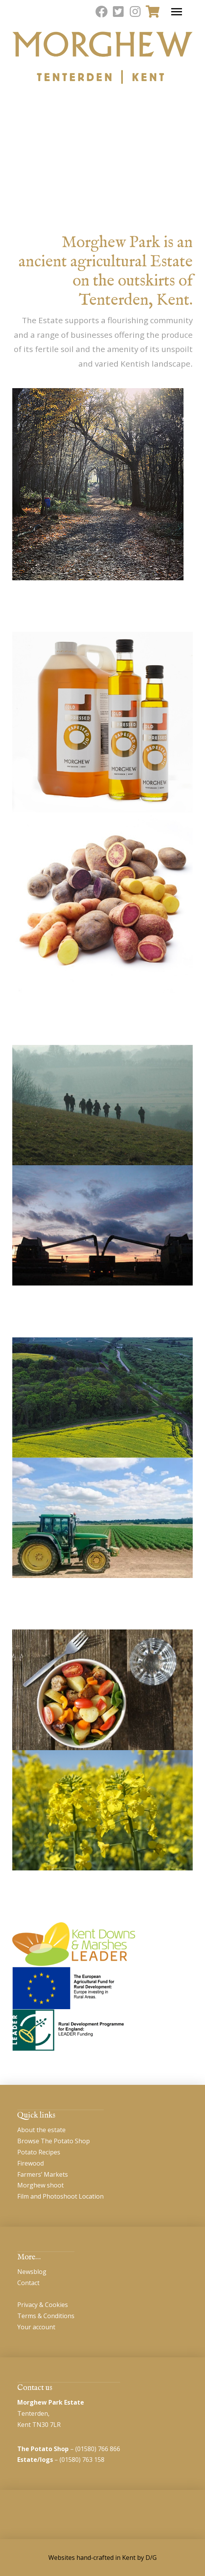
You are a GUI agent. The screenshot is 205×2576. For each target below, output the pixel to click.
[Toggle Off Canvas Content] (176, 11)
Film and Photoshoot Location (60, 2196)
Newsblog (31, 2271)
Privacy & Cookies (42, 2304)
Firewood (30, 2163)
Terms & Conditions (45, 2316)
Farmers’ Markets (42, 2174)
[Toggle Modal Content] (152, 11)
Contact (28, 2283)
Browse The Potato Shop (53, 2141)
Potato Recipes (38, 2152)
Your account (36, 2327)
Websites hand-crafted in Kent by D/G (102, 2557)
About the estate (41, 2130)
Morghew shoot (40, 2185)
